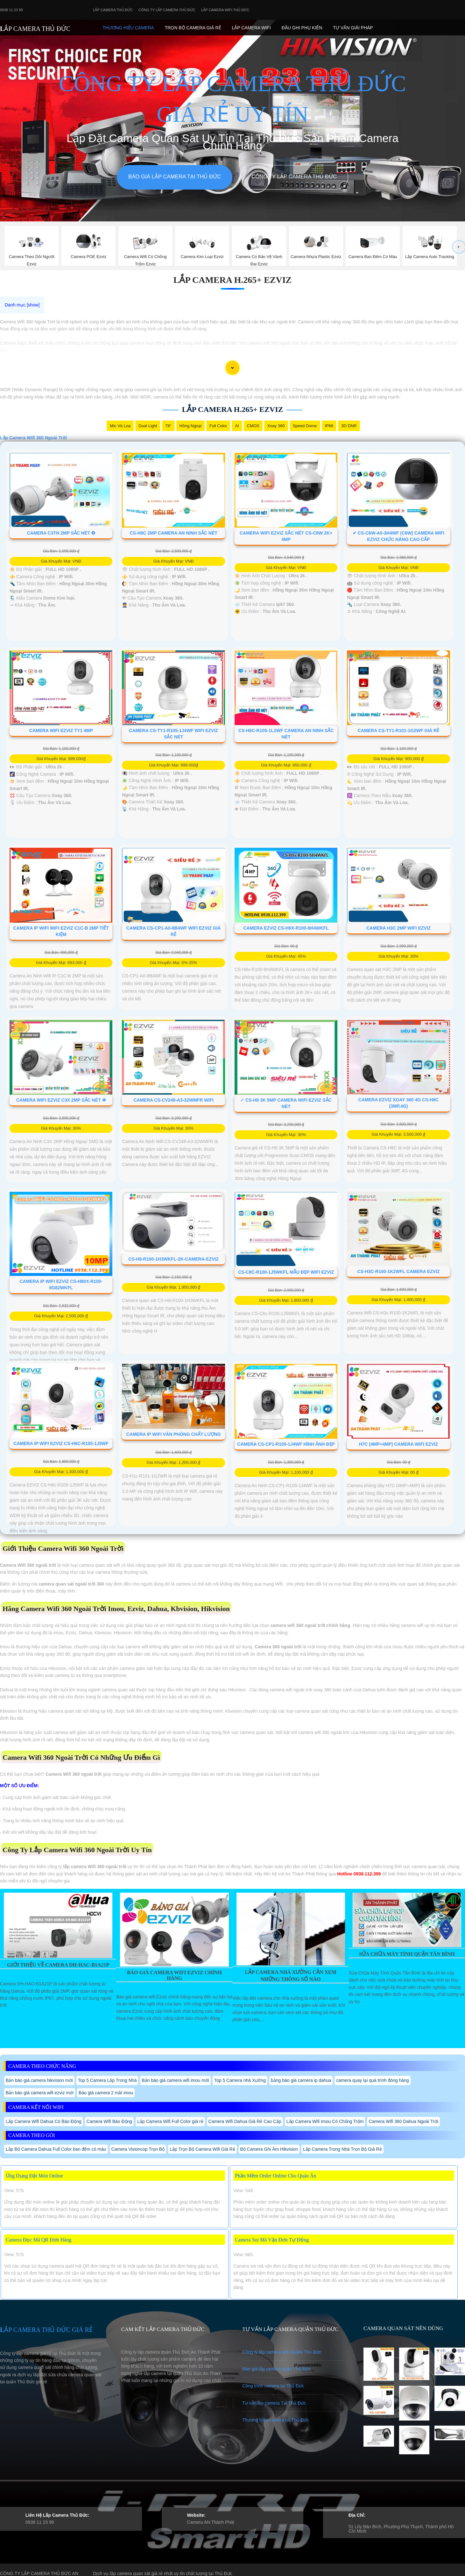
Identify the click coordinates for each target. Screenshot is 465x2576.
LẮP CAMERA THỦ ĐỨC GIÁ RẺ (46, 2329)
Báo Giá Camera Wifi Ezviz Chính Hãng (174, 1975)
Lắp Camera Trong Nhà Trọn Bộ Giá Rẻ (342, 2149)
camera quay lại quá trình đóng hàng (372, 2080)
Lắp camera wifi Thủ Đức (225, 10)
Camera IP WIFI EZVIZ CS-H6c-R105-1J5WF (61, 1443)
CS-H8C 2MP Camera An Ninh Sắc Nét (173, 533)
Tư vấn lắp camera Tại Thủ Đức (274, 2403)
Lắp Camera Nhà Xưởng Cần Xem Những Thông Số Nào (290, 1975)
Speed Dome (305, 425)
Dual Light (147, 425)
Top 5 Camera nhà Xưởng (240, 2080)
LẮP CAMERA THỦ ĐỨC (35, 28)
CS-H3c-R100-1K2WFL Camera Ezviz (398, 1271)
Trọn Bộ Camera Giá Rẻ (193, 27)
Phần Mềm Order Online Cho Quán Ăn (275, 2175)
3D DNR (348, 425)
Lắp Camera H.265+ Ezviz (232, 280)
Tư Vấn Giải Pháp (353, 27)
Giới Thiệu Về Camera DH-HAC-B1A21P (58, 1965)
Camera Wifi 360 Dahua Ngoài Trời (403, 2121)
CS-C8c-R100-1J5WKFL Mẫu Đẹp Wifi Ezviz (286, 1272)
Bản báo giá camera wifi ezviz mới (40, 2092)
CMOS (253, 425)
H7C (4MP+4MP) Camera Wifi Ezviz (398, 1444)
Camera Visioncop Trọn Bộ (138, 2149)
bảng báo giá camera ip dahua (301, 2080)
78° (168, 425)
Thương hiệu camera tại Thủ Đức (275, 2419)
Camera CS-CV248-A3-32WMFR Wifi (173, 1100)
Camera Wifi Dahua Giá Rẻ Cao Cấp (244, 2121)
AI (237, 425)
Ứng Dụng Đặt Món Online (34, 2175)
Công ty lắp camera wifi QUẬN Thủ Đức (281, 2352)
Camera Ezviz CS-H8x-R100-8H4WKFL (286, 928)
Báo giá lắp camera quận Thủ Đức (276, 2368)
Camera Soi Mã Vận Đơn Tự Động (272, 2239)
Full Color (218, 425)
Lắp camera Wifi (251, 27)
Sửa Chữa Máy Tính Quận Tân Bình (406, 1954)
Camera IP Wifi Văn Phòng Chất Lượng (173, 1434)
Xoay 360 (276, 425)
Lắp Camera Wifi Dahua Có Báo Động (43, 2121)
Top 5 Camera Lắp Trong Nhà (107, 2080)
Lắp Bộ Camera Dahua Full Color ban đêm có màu (56, 2149)
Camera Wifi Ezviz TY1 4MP (61, 730)
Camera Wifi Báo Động (109, 2121)
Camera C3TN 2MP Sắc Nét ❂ (61, 533)
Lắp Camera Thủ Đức (113, 10)
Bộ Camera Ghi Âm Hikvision (269, 2149)
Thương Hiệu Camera (128, 27)
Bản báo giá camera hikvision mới (39, 2080)
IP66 (329, 425)
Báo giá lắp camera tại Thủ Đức (174, 177)
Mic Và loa (120, 425)
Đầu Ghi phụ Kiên (302, 27)
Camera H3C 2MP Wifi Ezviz (398, 928)
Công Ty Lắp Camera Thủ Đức (166, 10)
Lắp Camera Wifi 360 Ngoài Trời (33, 437)
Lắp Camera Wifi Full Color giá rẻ (170, 2121)
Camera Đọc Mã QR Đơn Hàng (38, 2239)
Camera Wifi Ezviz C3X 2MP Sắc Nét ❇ (61, 1100)
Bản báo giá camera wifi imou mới (175, 2080)
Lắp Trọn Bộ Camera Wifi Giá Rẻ (202, 2149)
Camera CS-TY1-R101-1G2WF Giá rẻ (398, 730)
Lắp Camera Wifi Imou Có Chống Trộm (325, 2121)
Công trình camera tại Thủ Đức (273, 2385)
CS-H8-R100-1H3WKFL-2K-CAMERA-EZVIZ (173, 1259)
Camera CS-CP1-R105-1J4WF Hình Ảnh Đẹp (286, 1444)
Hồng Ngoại (190, 425)
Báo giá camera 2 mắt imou (106, 2092)
